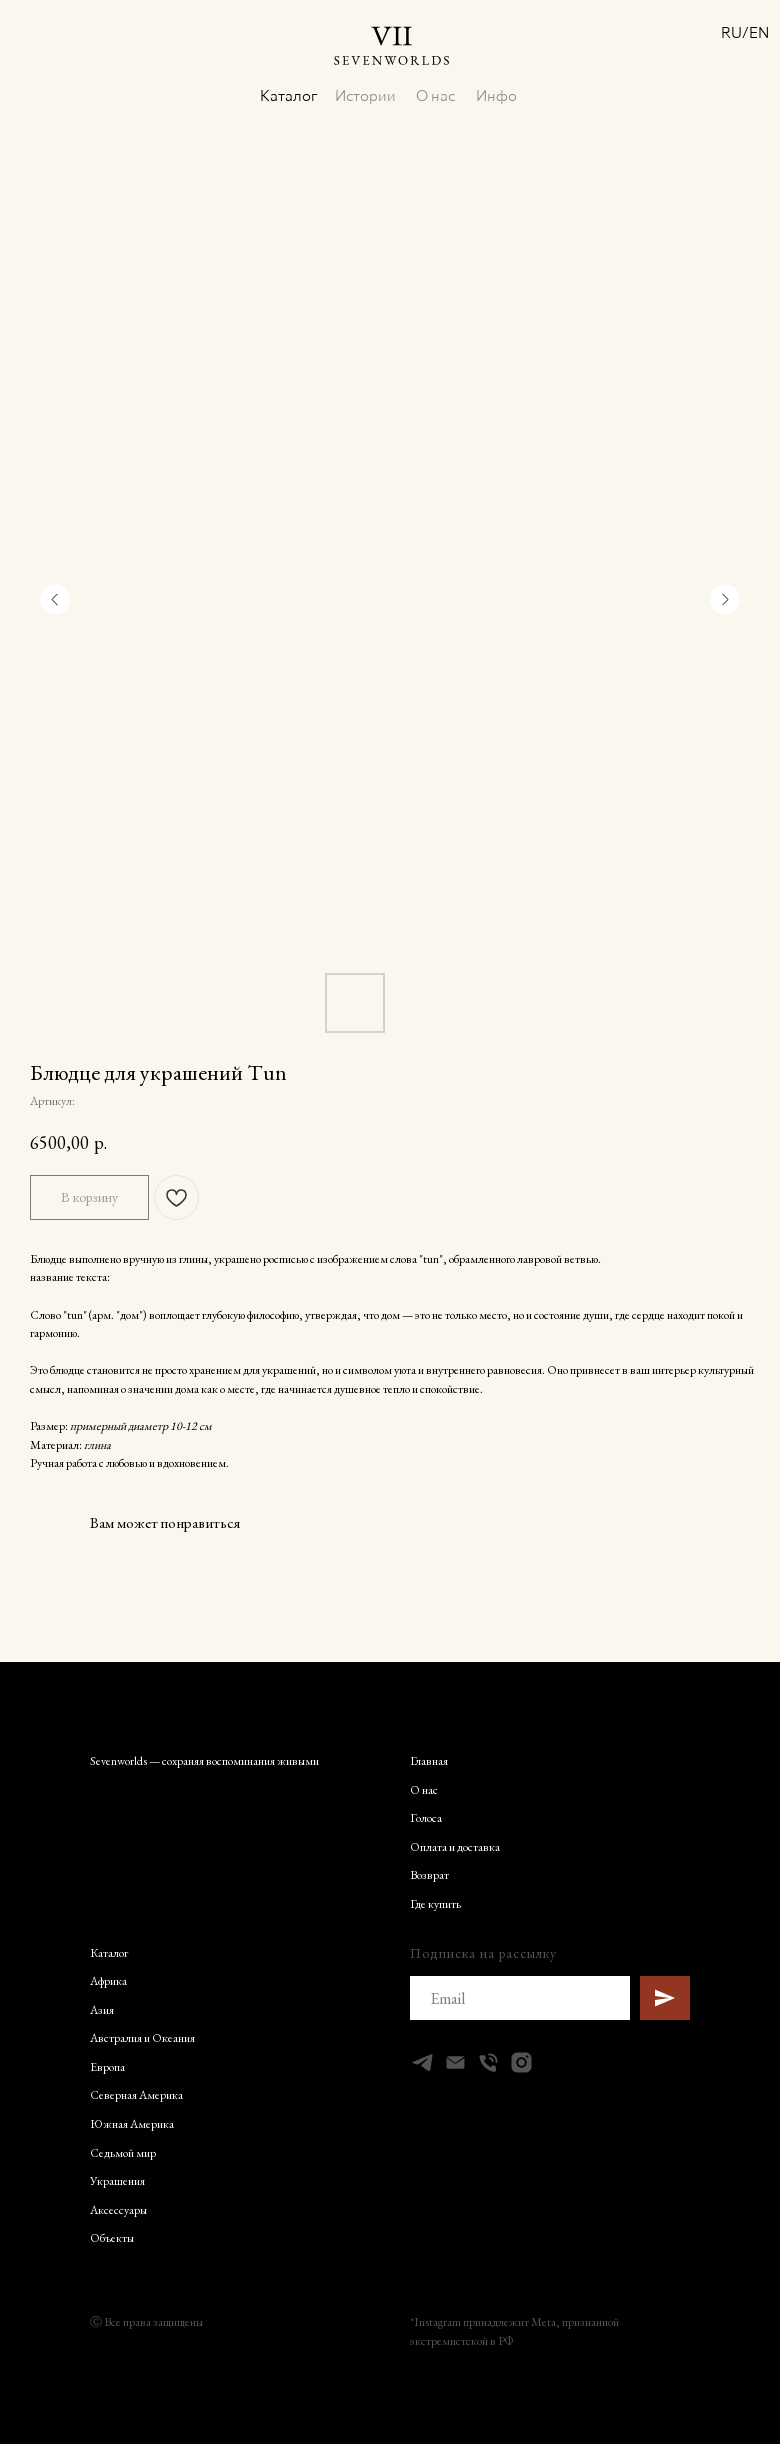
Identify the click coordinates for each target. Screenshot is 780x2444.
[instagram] (521, 2061)
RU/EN (737, 32)
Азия (102, 2009)
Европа (107, 2066)
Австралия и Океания (142, 2037)
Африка (108, 1980)
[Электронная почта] (455, 2061)
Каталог (285, 93)
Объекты (112, 2237)
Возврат (429, 1874)
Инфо (490, 93)
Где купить (435, 1903)
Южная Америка (132, 2123)
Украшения (117, 2180)
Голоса (426, 1817)
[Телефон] (488, 2061)
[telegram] (422, 2061)
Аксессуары (118, 2209)
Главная (429, 1760)
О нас (429, 93)
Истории (360, 93)
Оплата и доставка (455, 1846)
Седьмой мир (123, 2152)
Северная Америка (136, 2094)
